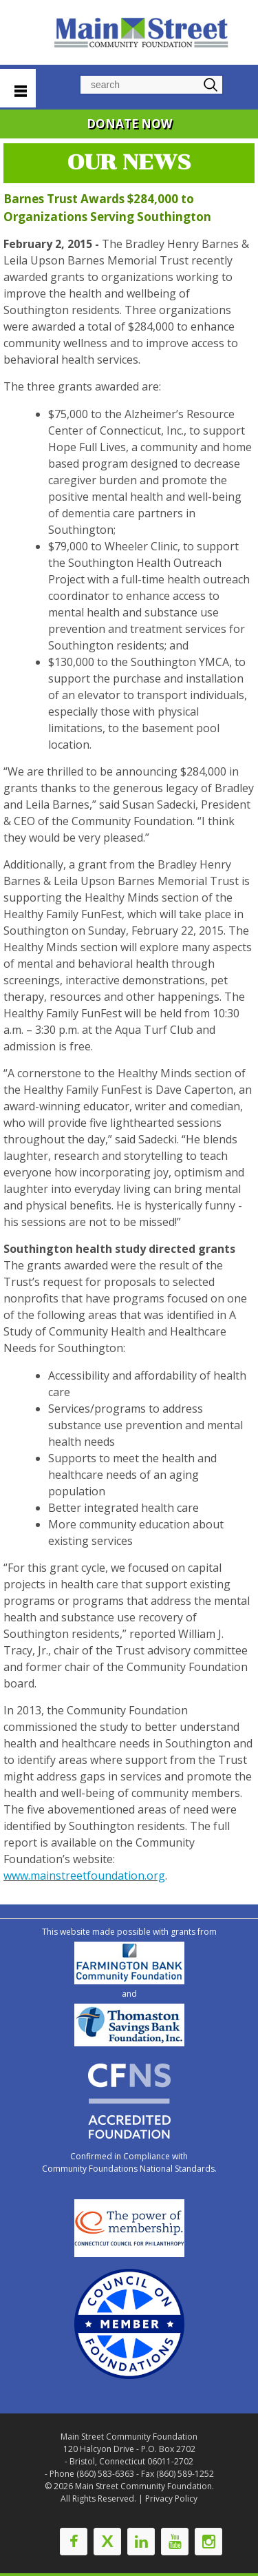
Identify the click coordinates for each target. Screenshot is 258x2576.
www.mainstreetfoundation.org (84, 1875)
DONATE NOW (129, 124)
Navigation (18, 88)
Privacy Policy (171, 2498)
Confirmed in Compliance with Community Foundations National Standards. (129, 2162)
